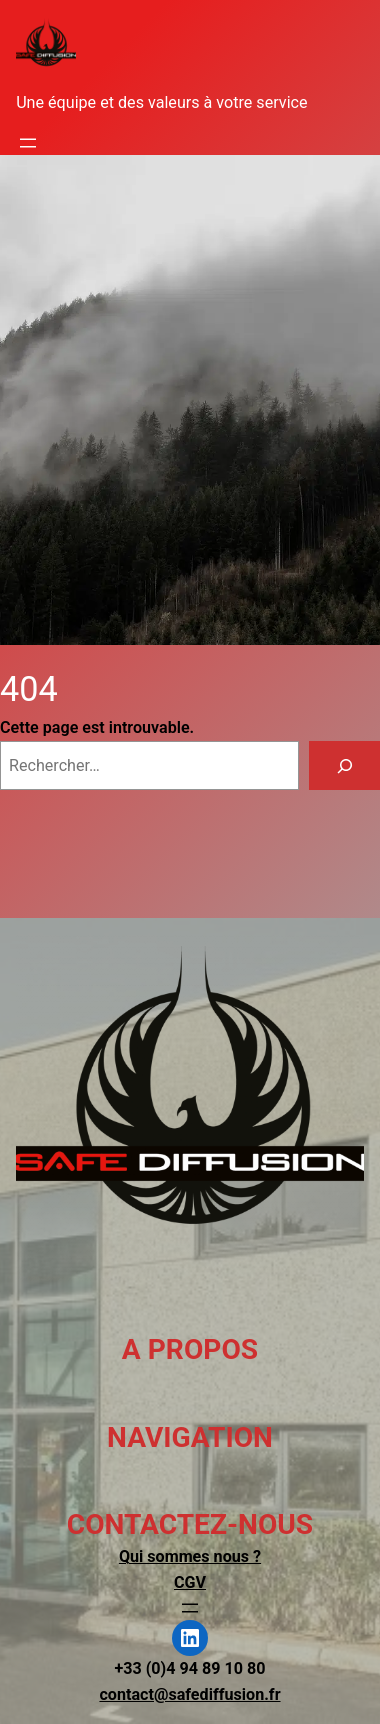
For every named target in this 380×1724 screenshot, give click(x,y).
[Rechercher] (344, 766)
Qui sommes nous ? (190, 1556)
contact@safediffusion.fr (189, 1694)
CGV (190, 1582)
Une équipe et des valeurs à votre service (161, 102)
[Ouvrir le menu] (28, 143)
